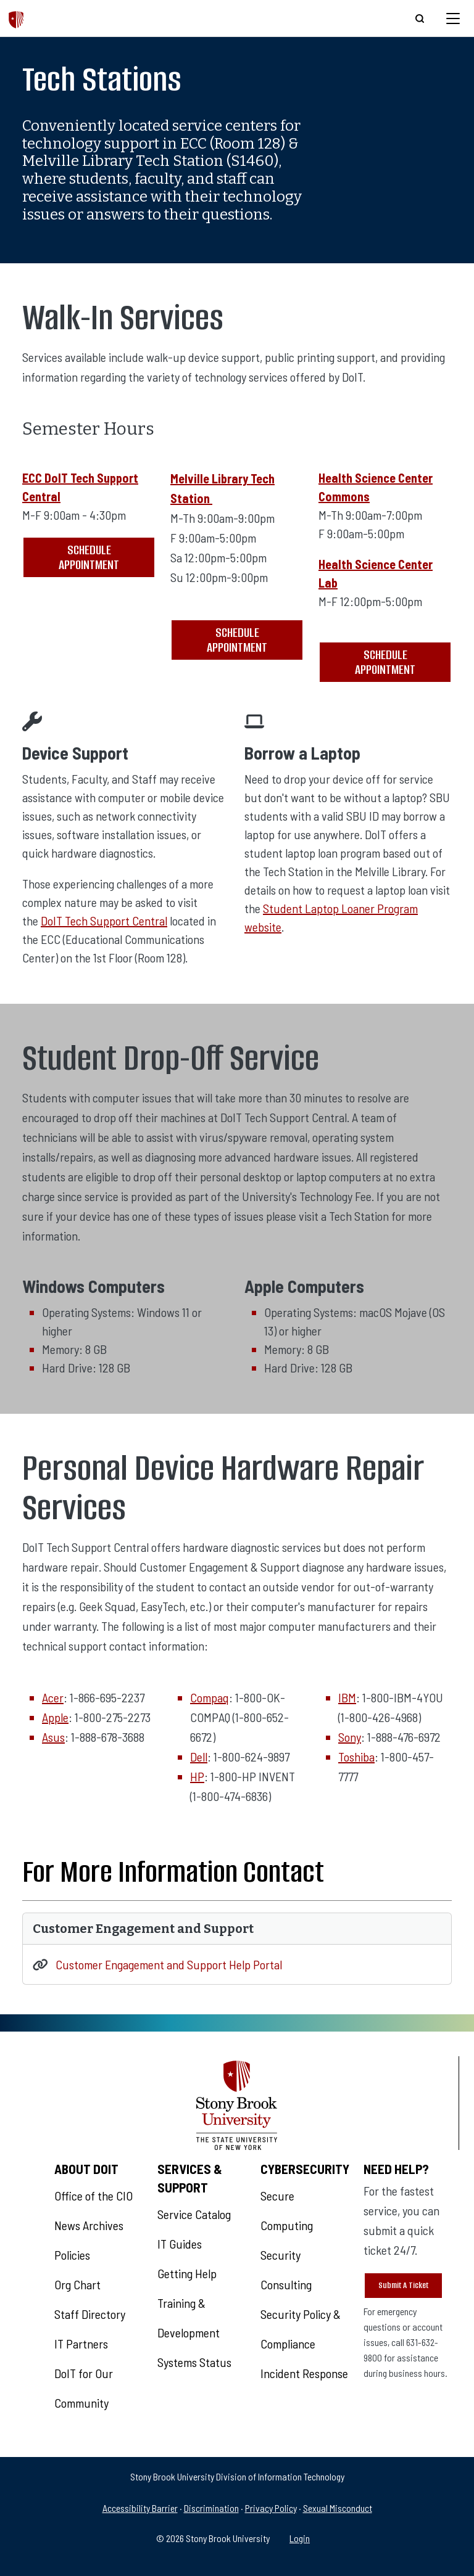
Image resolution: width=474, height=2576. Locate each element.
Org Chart (77, 2284)
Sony (349, 1736)
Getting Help (187, 2273)
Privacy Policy (271, 2508)
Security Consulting (286, 2269)
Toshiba (356, 1756)
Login (299, 2538)
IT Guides (179, 2243)
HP (197, 1776)
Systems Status (194, 2362)
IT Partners (81, 2343)
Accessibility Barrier (140, 2508)
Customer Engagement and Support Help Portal (169, 1964)
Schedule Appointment (89, 557)
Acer (53, 1697)
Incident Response (304, 2373)
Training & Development (188, 2317)
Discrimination (211, 2508)
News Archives (88, 2225)
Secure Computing (286, 2210)
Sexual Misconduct (337, 2508)
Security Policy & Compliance (300, 2329)
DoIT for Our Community (83, 2388)
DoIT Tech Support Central (104, 920)
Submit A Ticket (403, 2285)
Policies (72, 2254)
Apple (55, 1717)
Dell (198, 1756)
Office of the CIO (93, 2195)
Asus (53, 1736)
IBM (347, 1697)
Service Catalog (194, 2214)
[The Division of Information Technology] (16, 18)
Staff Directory (89, 2314)
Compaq (209, 1697)
